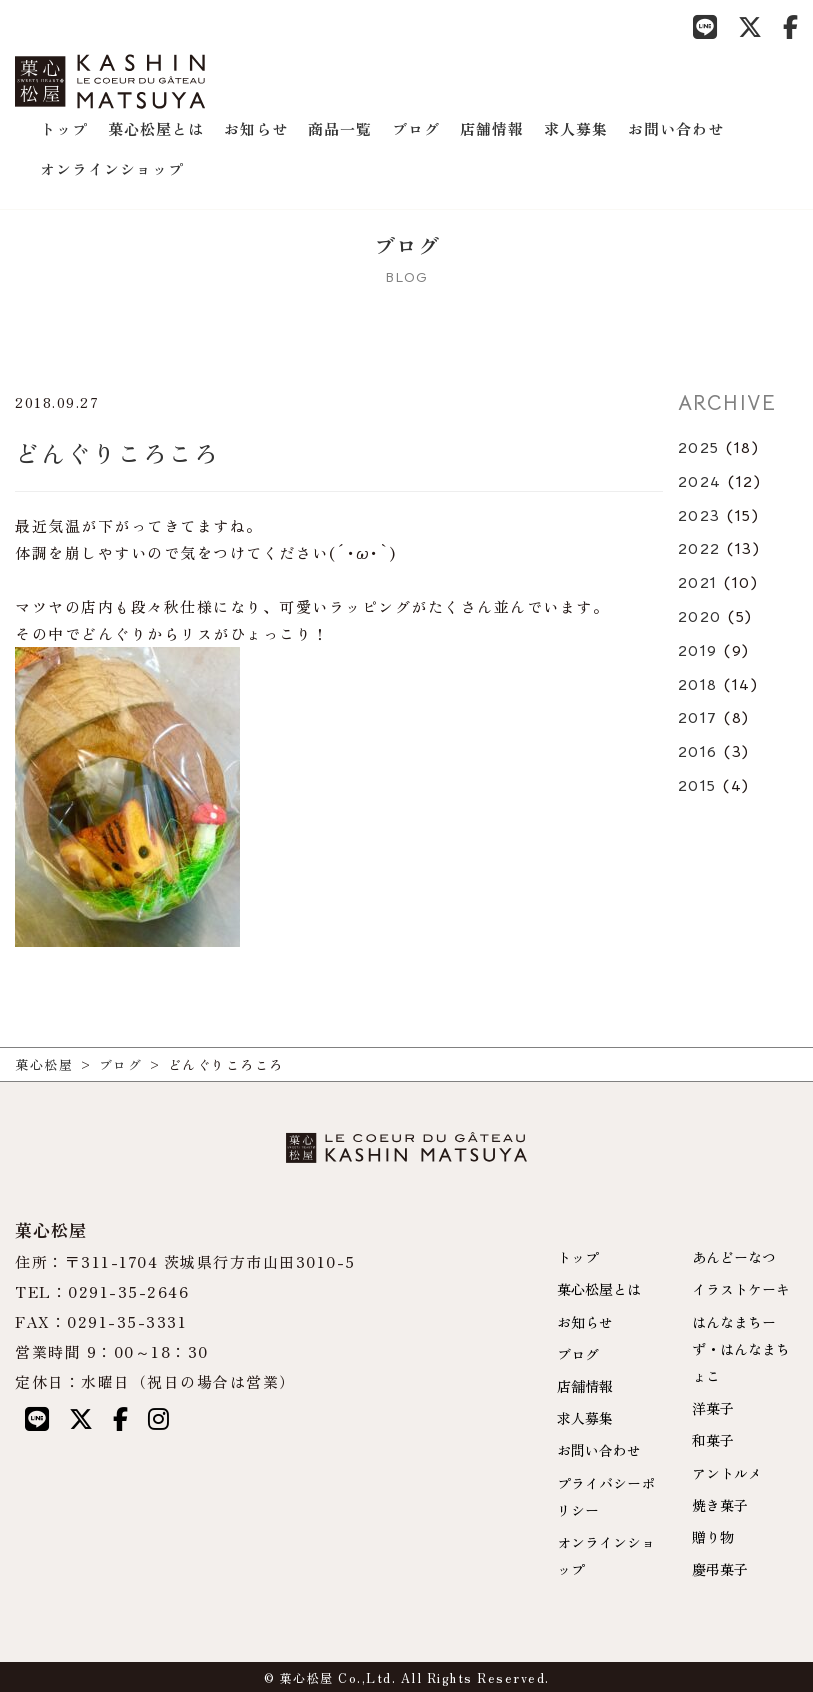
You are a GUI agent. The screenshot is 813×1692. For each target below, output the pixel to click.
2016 (698, 752)
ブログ (416, 128)
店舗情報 (492, 128)
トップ (64, 128)
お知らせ (256, 128)
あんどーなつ (734, 1257)
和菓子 (713, 1440)
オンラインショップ (112, 168)
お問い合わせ (676, 128)
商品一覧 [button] (340, 128)
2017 (698, 718)
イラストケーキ (741, 1289)
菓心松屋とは (156, 128)
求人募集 (576, 128)
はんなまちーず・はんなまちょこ (741, 1349)
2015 (697, 786)
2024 (700, 482)
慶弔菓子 (720, 1569)
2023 (699, 516)
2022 (699, 549)
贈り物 (713, 1537)
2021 (698, 583)
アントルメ (727, 1473)
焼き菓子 (720, 1505)
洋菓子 (713, 1408)
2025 (699, 448)
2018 (698, 685)
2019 (698, 651)
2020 (700, 617)
